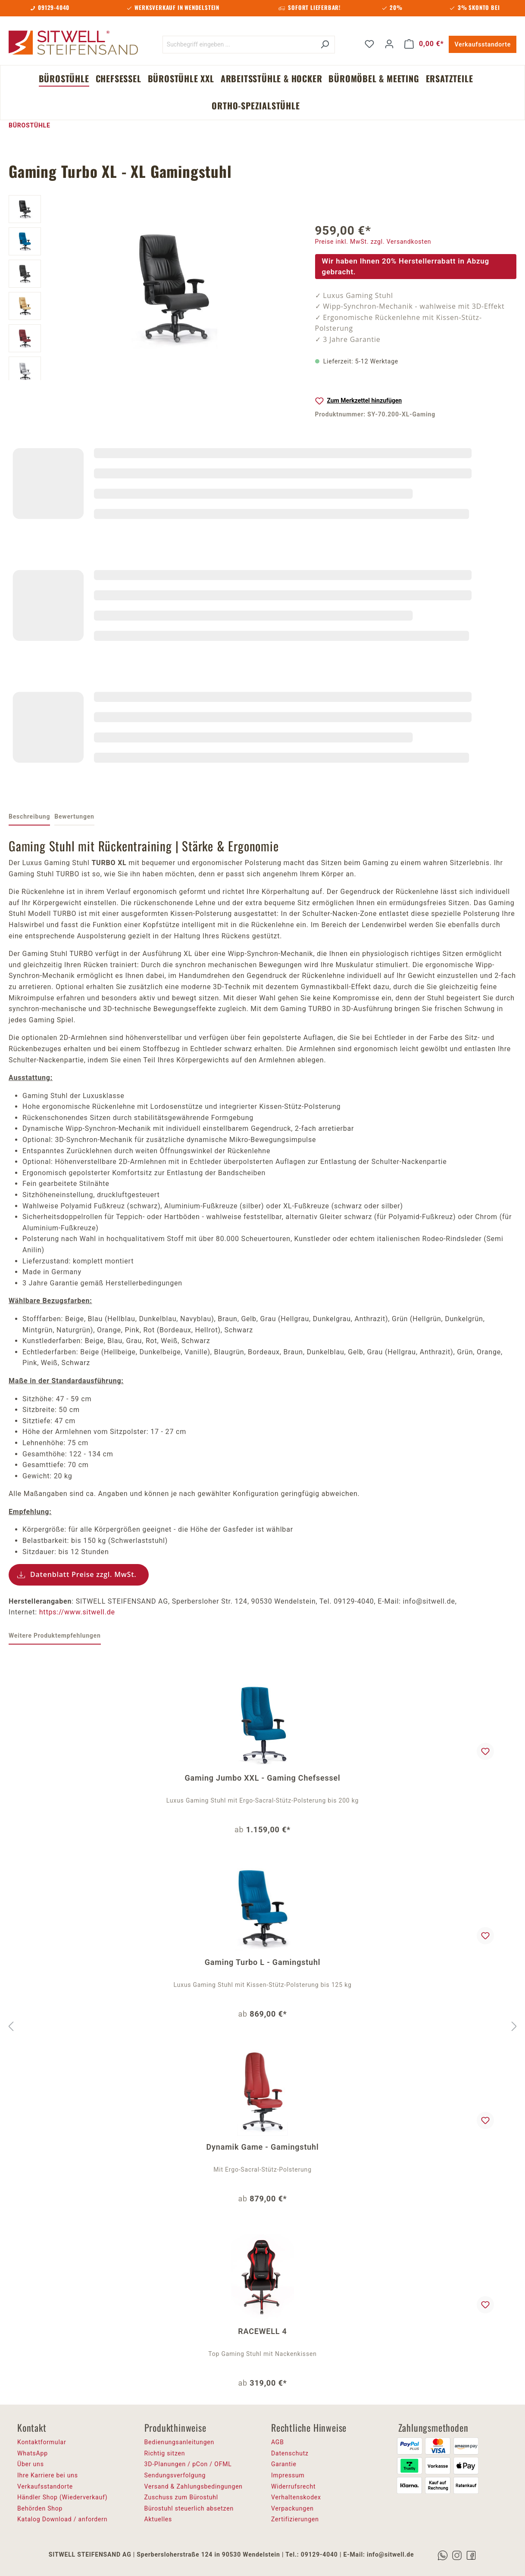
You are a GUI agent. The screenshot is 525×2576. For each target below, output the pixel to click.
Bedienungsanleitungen (179, 2442)
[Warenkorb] (424, 44)
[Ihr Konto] (389, 44)
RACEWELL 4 (262, 2331)
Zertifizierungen (295, 2519)
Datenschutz (290, 2453)
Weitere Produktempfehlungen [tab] (55, 1635)
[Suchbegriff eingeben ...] (238, 44)
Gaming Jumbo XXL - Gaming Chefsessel (262, 1777)
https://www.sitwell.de (77, 1612)
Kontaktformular (41, 2442)
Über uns (30, 2464)
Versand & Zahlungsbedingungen (193, 2486)
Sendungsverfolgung (175, 2475)
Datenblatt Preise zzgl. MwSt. (83, 1574)
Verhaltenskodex (296, 2497)
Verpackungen (292, 2508)
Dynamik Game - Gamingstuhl (262, 2146)
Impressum (288, 2475)
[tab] (29, 817)
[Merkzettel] (369, 44)
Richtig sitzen (164, 2453)
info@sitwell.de (390, 2554)
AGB (277, 2442)
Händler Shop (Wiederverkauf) (62, 2497)
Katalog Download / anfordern (62, 2519)
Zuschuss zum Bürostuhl (181, 2497)
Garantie (284, 2464)
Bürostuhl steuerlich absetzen (189, 2508)
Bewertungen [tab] (74, 816)
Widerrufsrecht (293, 2486)
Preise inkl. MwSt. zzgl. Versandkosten (373, 241)
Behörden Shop (39, 2508)
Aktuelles (158, 2519)
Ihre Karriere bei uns (47, 2475)
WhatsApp (32, 2453)
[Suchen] (325, 44)
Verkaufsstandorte (482, 44)
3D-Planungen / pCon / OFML (188, 2464)
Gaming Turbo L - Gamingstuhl (263, 1962)
